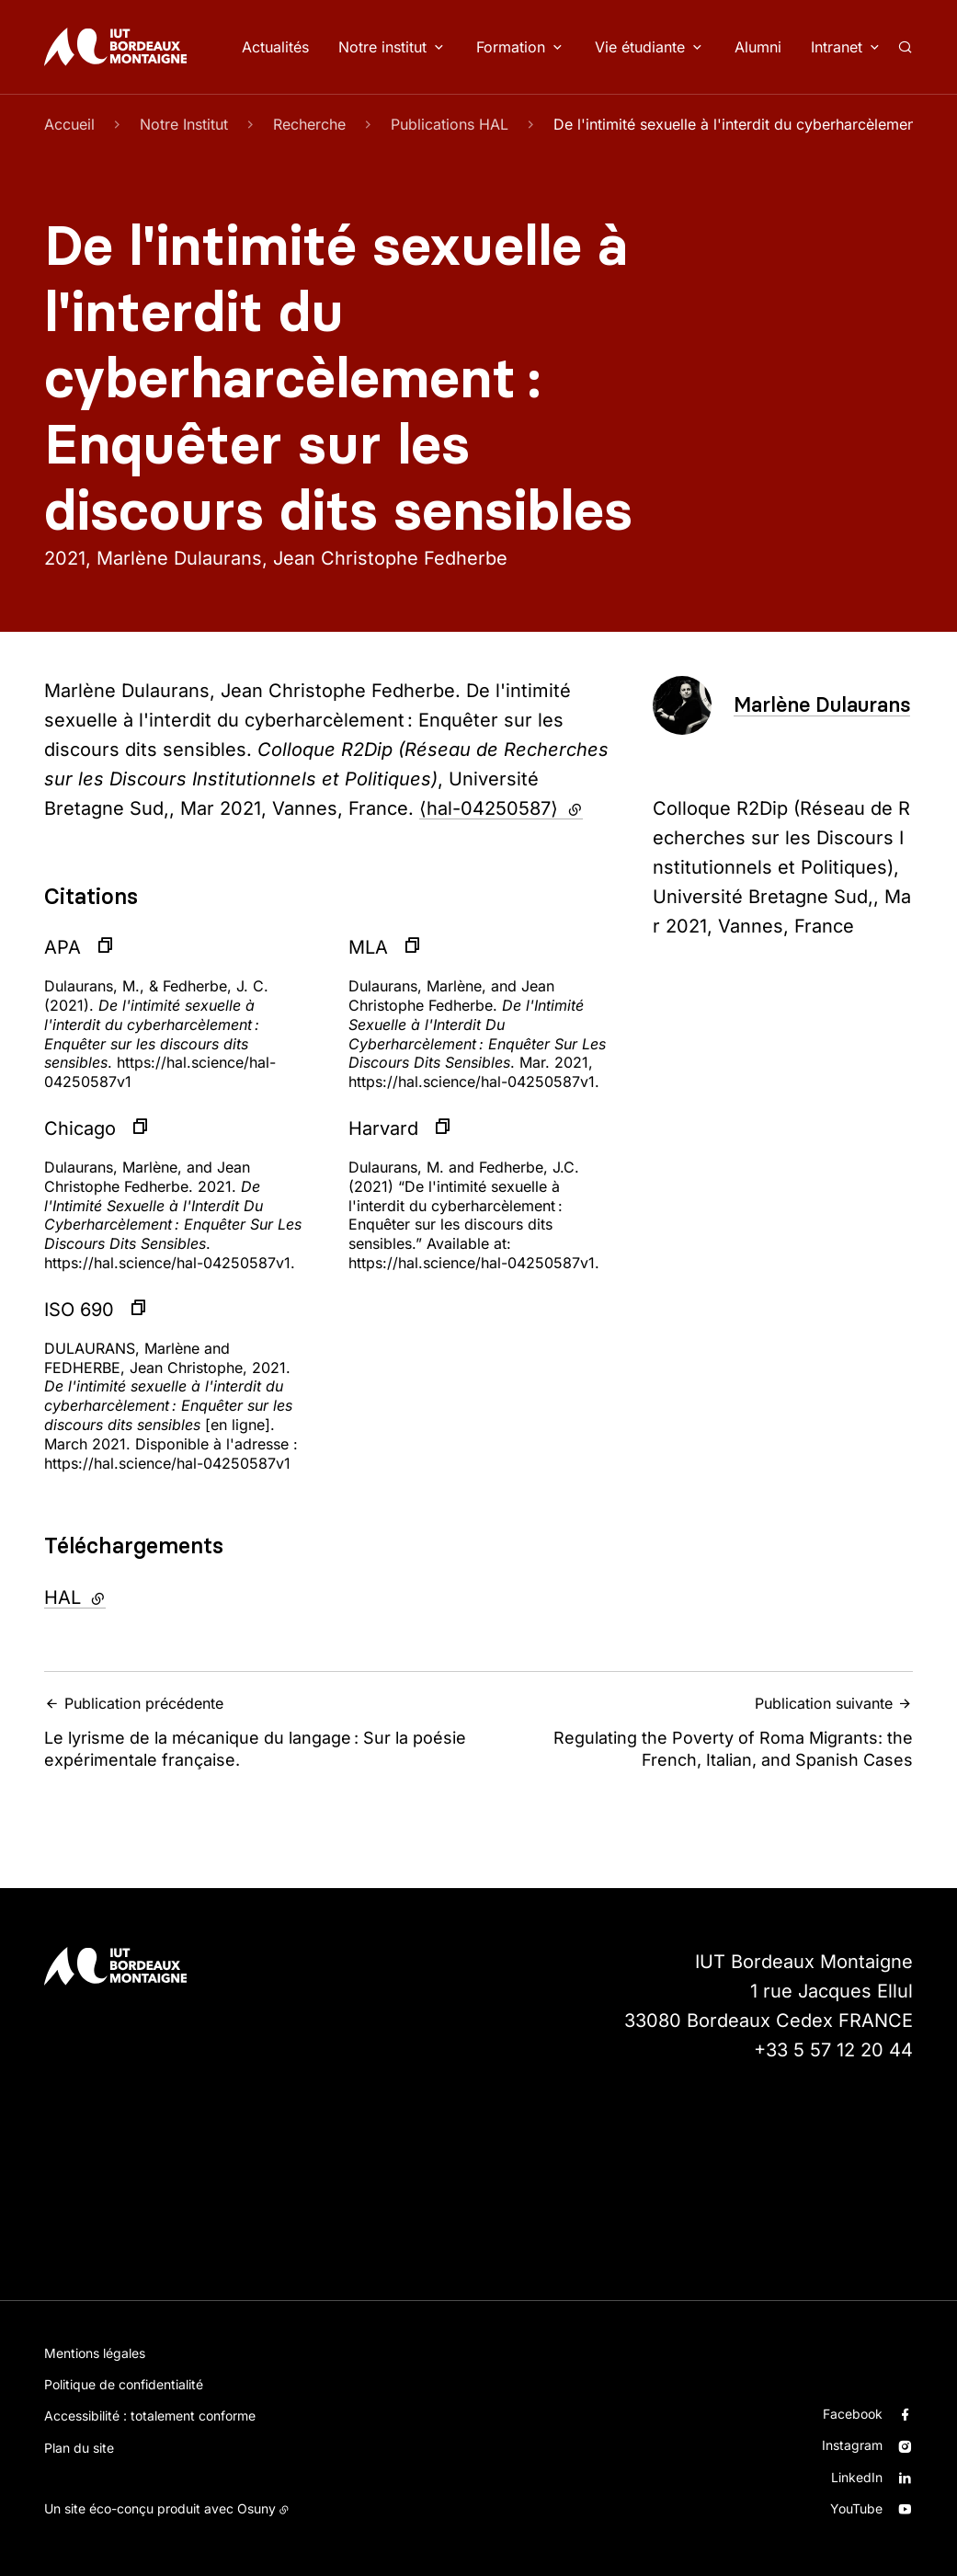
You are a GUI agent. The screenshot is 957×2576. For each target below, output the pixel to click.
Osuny (256, 2508)
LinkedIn (857, 2477)
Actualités (275, 47)
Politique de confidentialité (123, 2384)
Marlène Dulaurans (822, 705)
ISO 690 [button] (79, 1310)
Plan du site (79, 2448)
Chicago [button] (80, 1128)
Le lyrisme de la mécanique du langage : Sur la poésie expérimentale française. (256, 1731)
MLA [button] (368, 947)
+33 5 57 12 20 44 (833, 2050)
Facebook (853, 2413)
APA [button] (62, 947)
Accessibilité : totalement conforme (150, 2415)
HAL (124, 1596)
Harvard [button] (383, 1128)
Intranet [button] (836, 47)
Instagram (852, 2445)
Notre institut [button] (382, 47)
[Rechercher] (905, 47)
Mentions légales (94, 2353)
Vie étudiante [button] (640, 47)
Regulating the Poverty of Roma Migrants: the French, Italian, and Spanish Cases (702, 1731)
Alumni (758, 47)
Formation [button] (510, 47)
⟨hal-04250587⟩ (501, 808)
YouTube (856, 2508)
